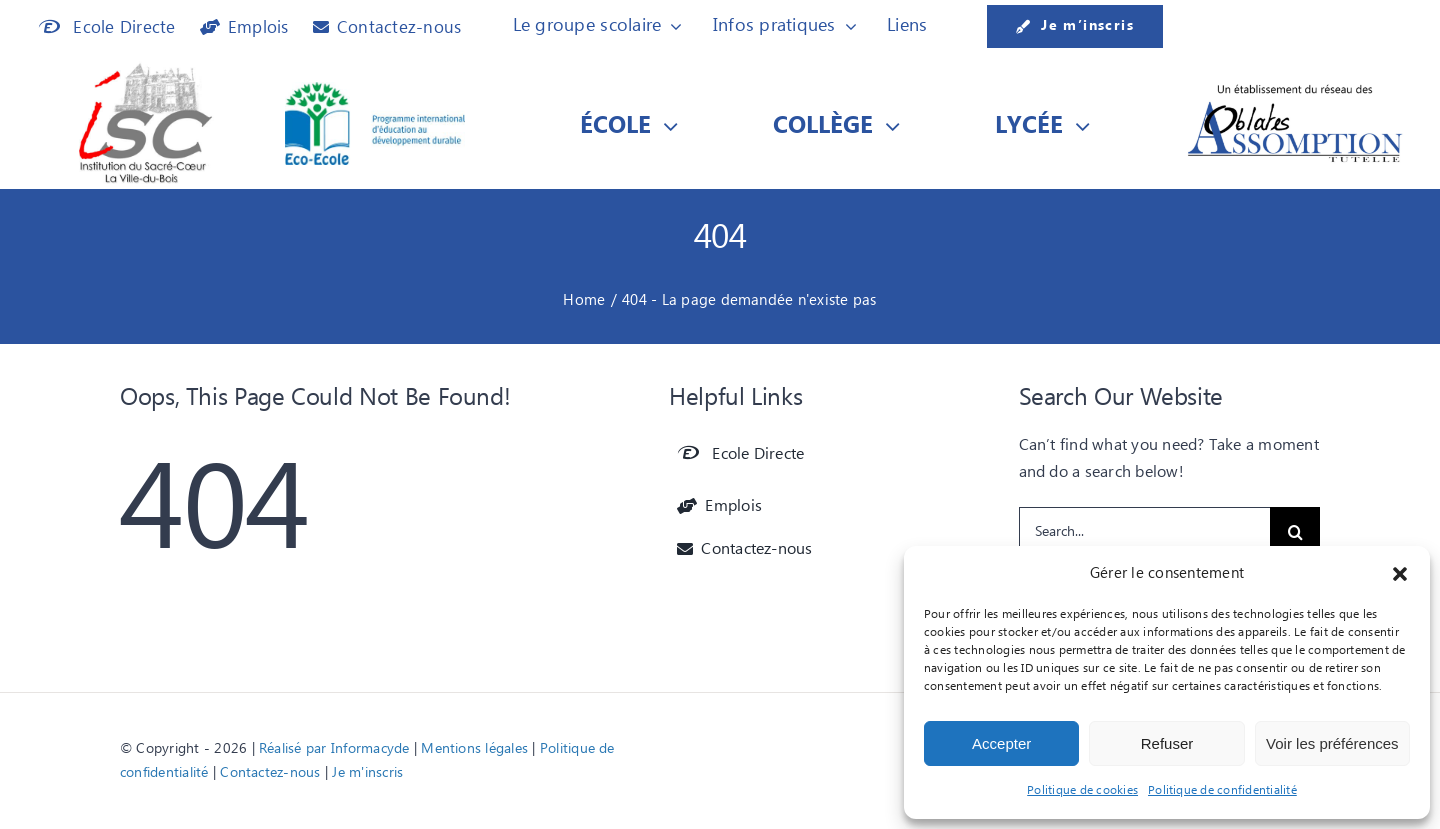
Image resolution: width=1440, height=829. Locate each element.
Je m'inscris (367, 773)
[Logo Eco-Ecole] (375, 90)
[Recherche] (1295, 532)
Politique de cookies (1082, 790)
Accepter (1001, 743)
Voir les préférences (1332, 743)
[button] (1400, 574)
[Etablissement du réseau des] (1295, 89)
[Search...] (1145, 532)
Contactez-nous (270, 773)
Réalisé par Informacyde (334, 749)
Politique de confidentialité (1222, 790)
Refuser (1167, 743)
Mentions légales (474, 749)
